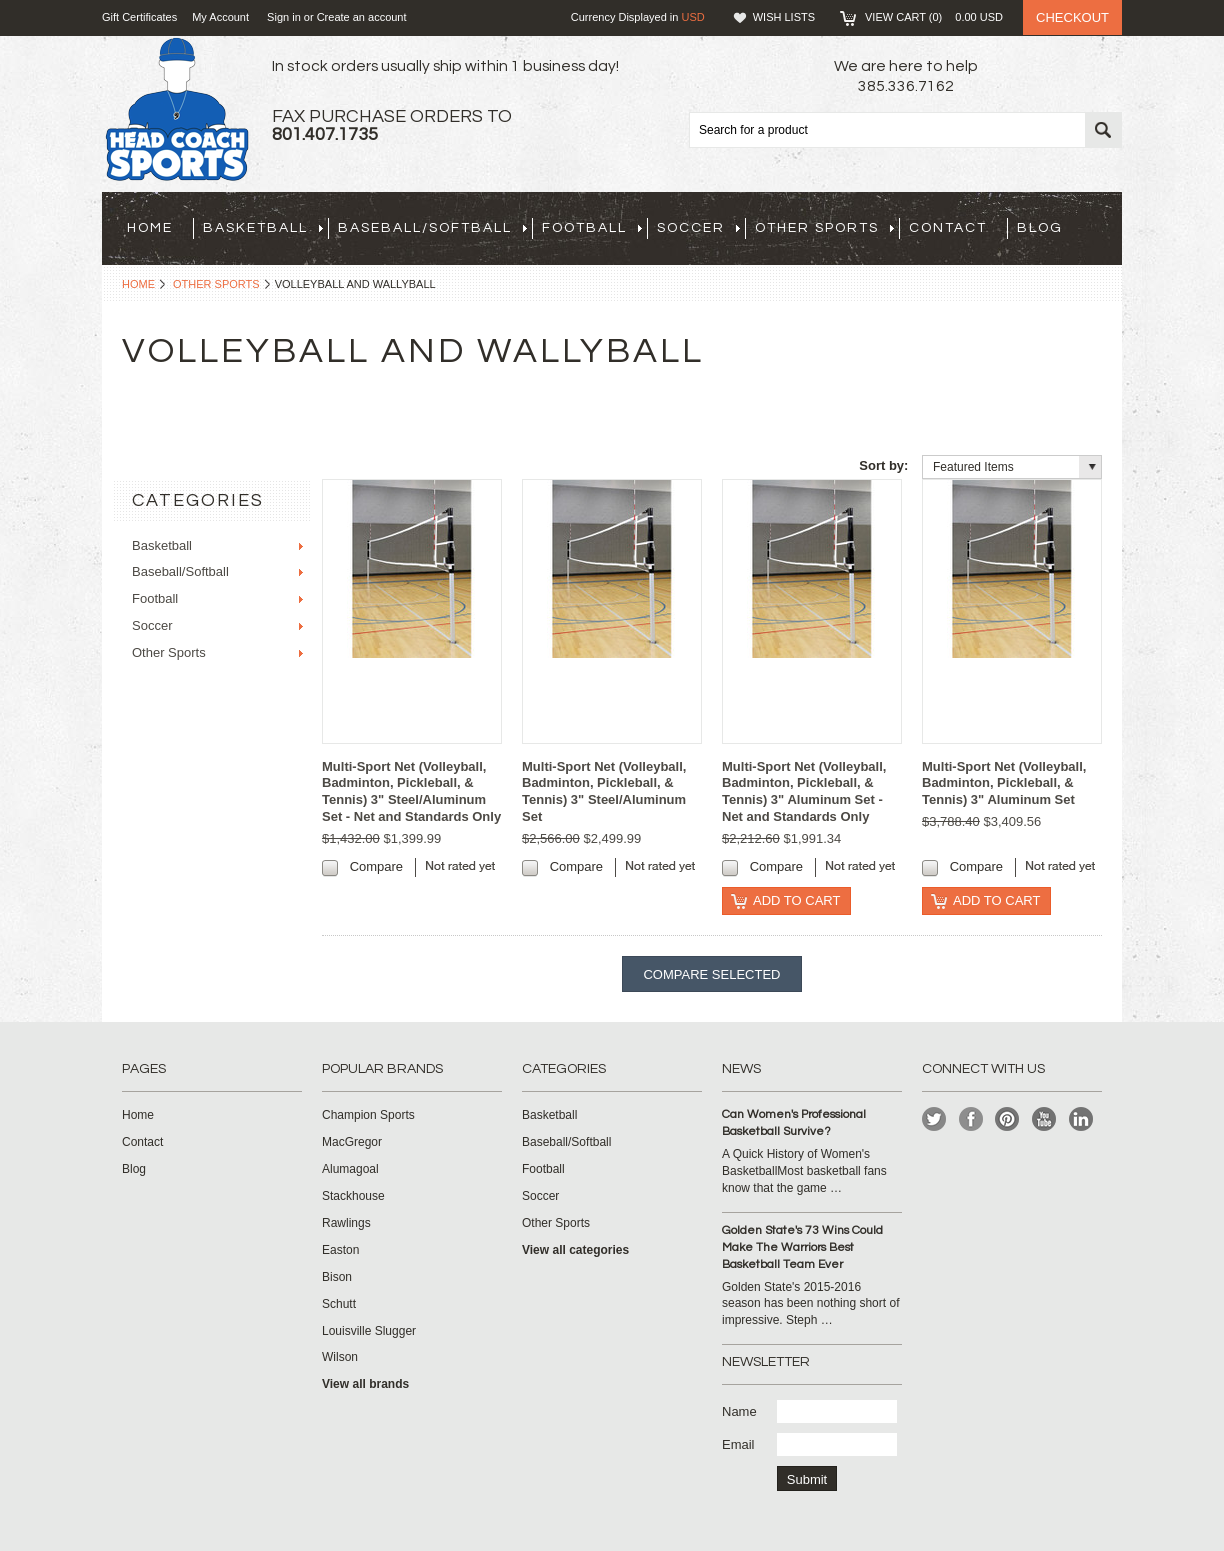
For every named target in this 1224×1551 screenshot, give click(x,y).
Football (592, 228)
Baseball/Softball (432, 228)
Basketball (263, 228)
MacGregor (352, 1142)
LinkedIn (1081, 1119)
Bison (337, 1277)
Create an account (362, 17)
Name (739, 1411)
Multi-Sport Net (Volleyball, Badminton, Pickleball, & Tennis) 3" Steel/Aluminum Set (604, 792)
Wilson (340, 1357)
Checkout (1072, 17)
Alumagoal (350, 1169)
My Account (220, 17)
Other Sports (824, 228)
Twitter (934, 1119)
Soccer (698, 228)
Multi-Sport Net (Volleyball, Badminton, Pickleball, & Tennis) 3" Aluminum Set (1004, 783)
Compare (376, 866)
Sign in (284, 17)
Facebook (971, 1119)
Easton (340, 1250)
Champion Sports (368, 1115)
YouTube (1044, 1119)
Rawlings (346, 1223)
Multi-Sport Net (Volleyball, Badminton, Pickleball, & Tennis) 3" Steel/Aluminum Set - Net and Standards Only (411, 792)
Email (738, 1444)
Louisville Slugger (369, 1331)
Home (138, 284)
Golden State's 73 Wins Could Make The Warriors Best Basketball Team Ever (802, 1247)
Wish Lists (784, 17)
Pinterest (1007, 1119)
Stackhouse (353, 1196)
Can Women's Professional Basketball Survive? (794, 1123)
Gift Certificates (139, 17)
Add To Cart (796, 900)
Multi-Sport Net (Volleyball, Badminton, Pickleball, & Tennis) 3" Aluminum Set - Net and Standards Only (804, 792)
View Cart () (934, 17)
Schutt (339, 1304)
